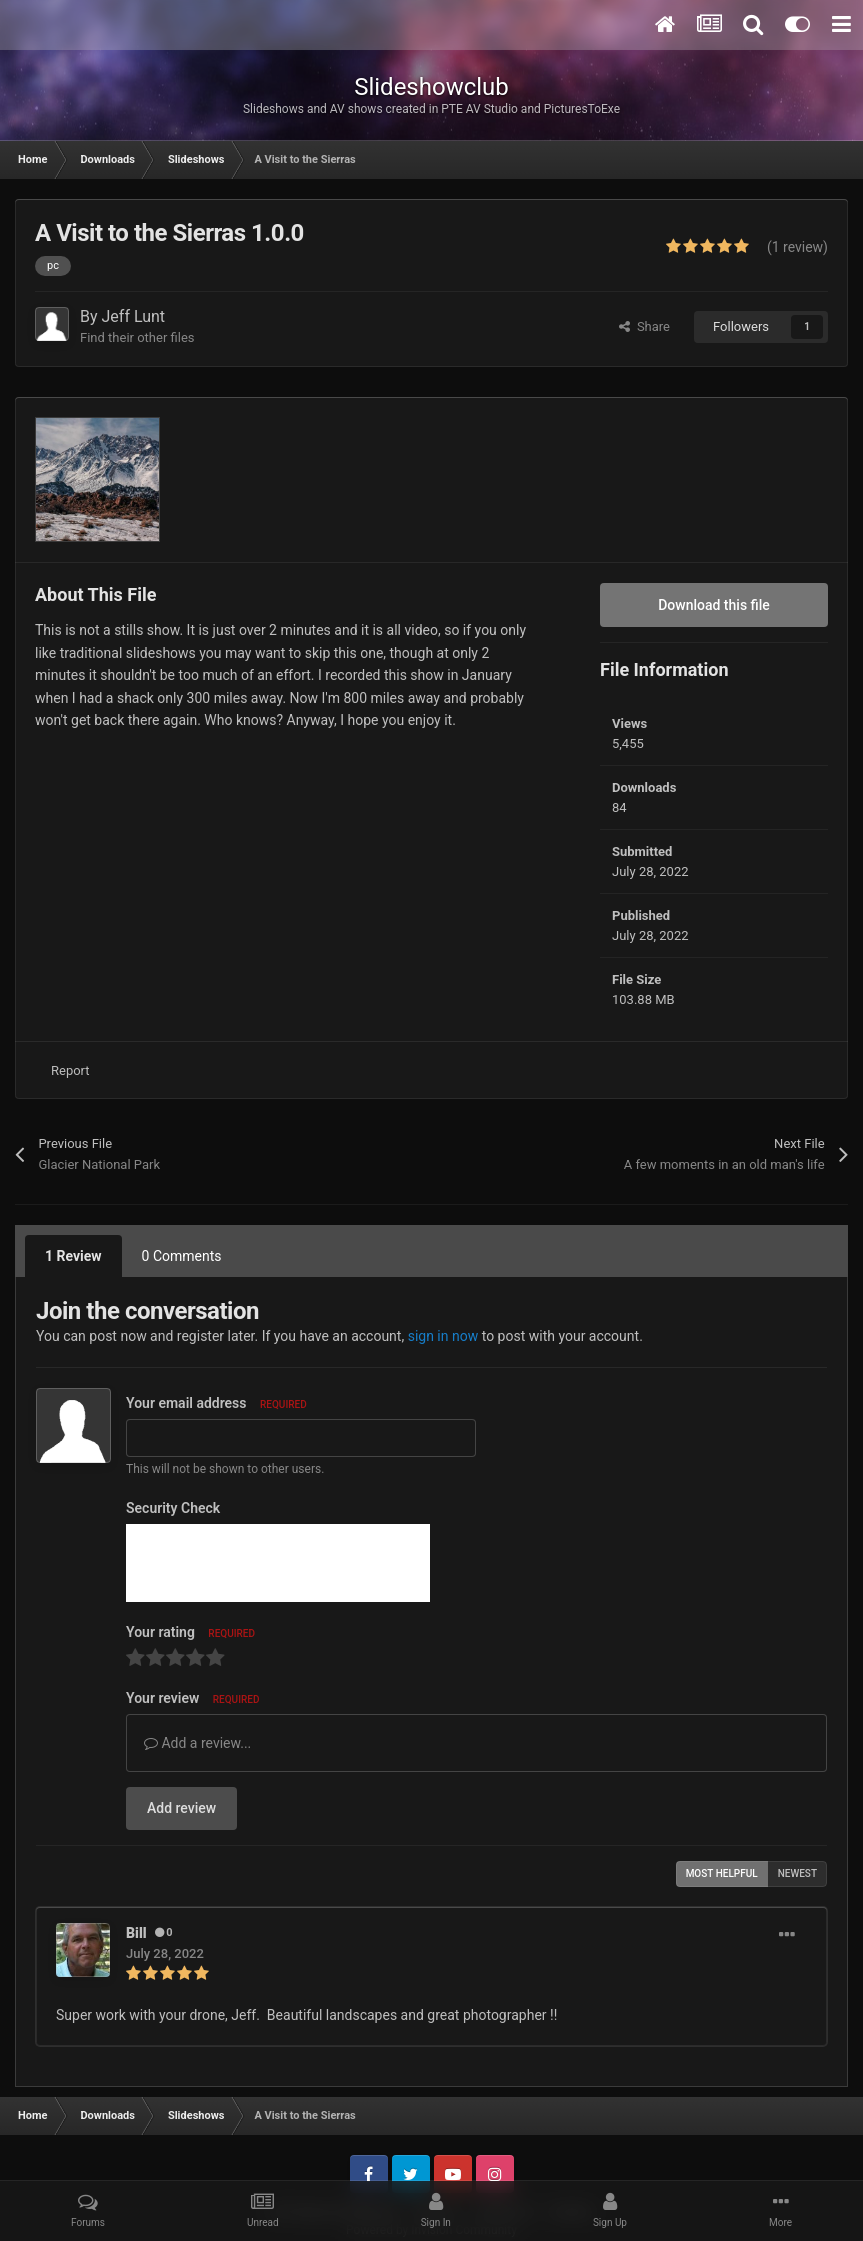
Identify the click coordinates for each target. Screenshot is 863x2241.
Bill (136, 1933)
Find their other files (137, 337)
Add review (181, 1808)
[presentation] (278, 1563)
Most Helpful (722, 1873)
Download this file (714, 605)
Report (70, 1070)
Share (644, 326)
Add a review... (197, 1743)
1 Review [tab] (73, 1256)
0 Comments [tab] (182, 1256)
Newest (797, 1873)
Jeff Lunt (134, 316)
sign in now (443, 1336)
